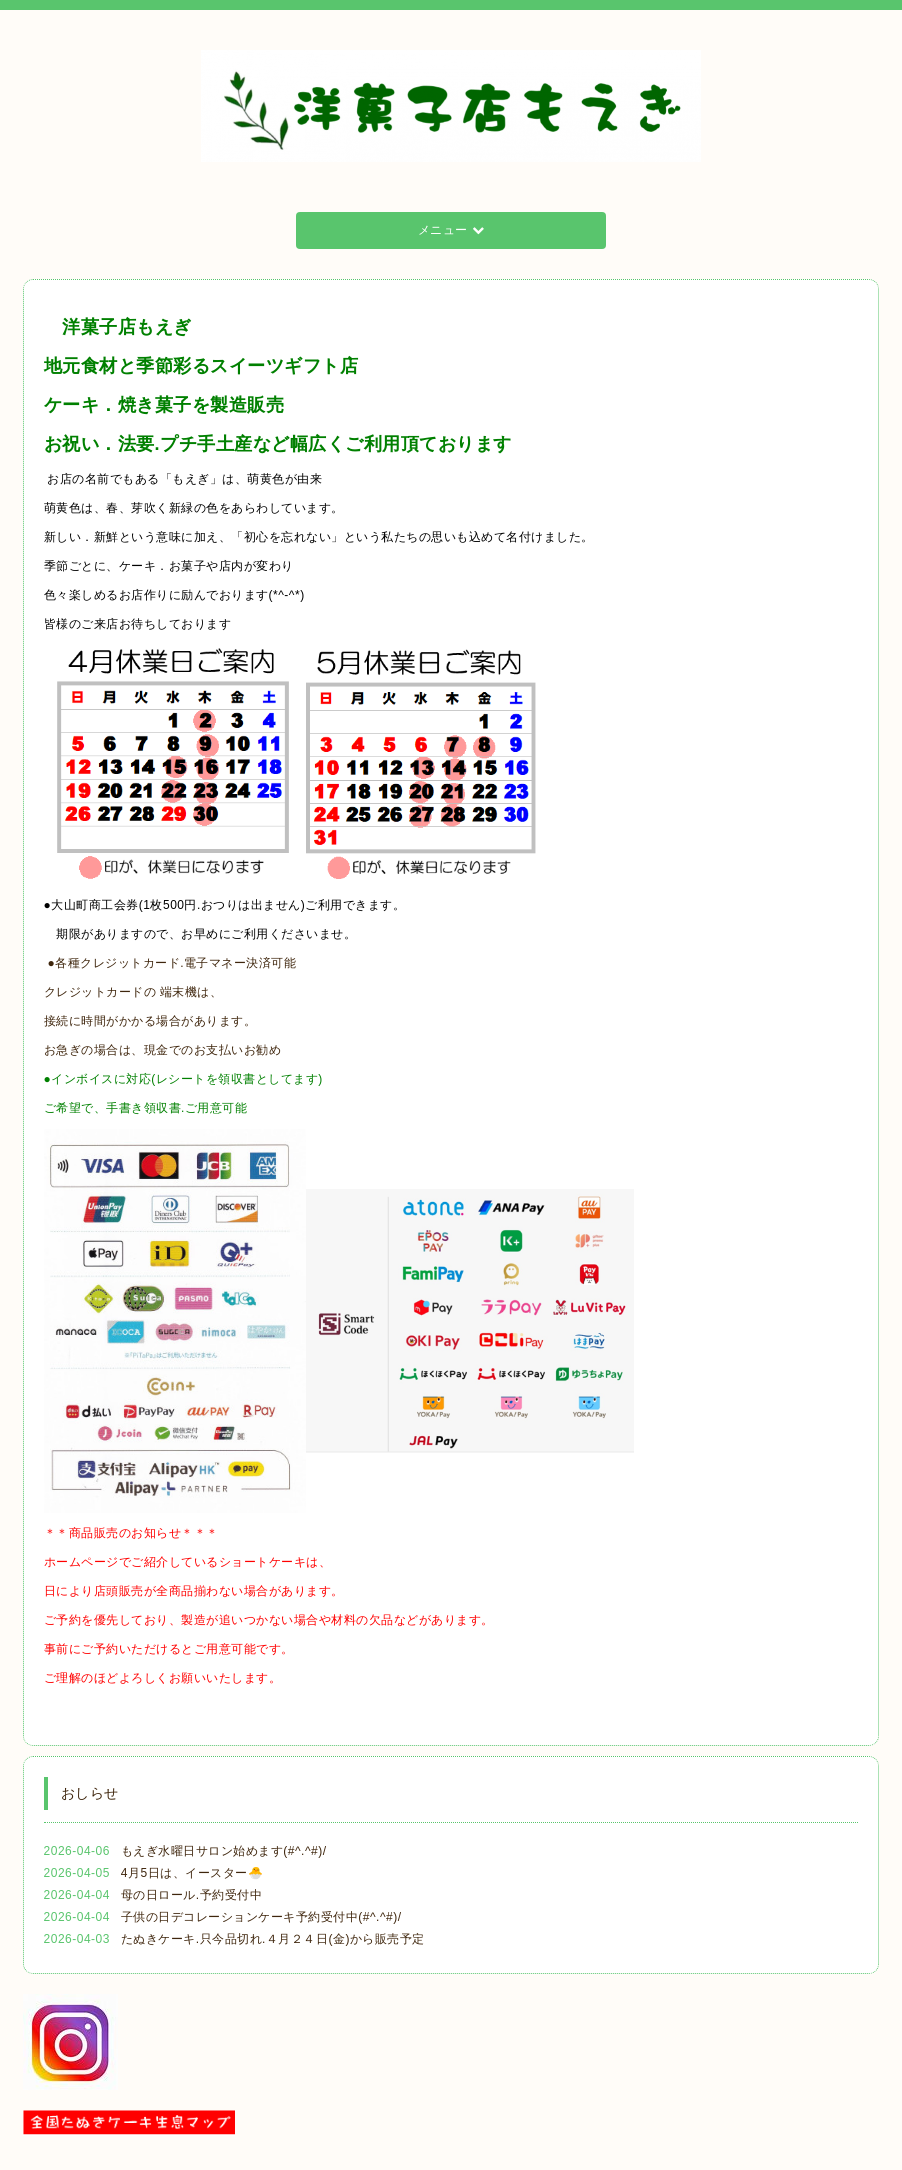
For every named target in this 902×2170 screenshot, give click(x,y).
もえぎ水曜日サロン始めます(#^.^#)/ (224, 1851)
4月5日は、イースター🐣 (192, 1873)
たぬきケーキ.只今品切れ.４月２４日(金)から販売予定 (273, 1939)
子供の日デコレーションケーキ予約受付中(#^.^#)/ (261, 1917)
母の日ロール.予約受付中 (191, 1895)
